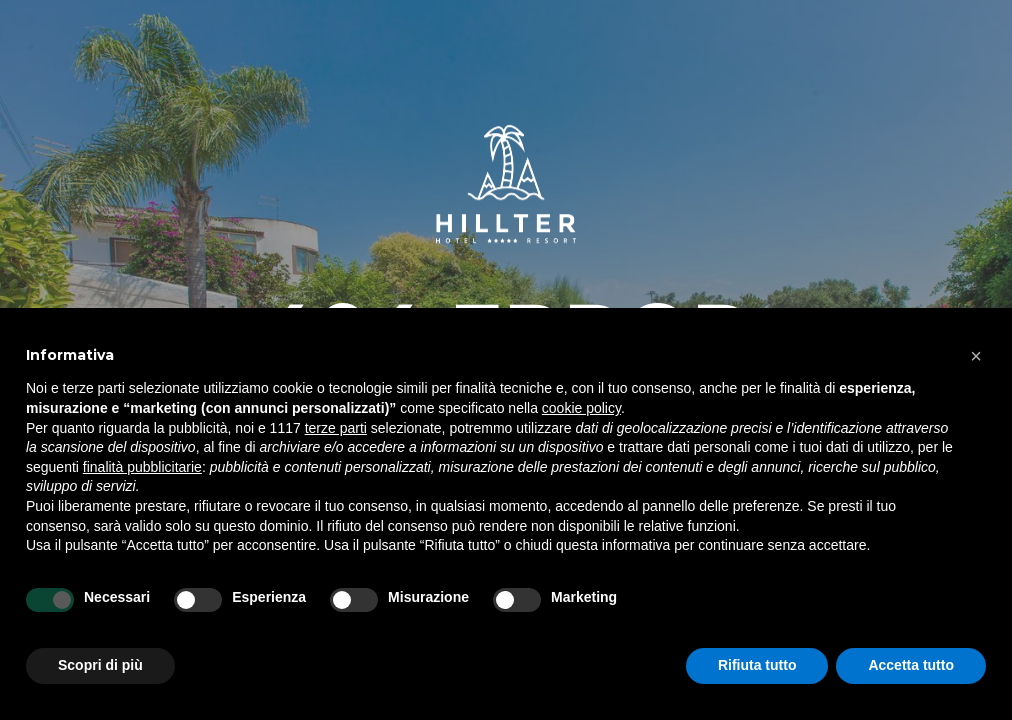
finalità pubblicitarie (142, 467)
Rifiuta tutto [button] (757, 665)
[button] (976, 356)
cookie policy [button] (581, 408)
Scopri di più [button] (100, 665)
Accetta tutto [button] (911, 665)
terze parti (336, 428)
